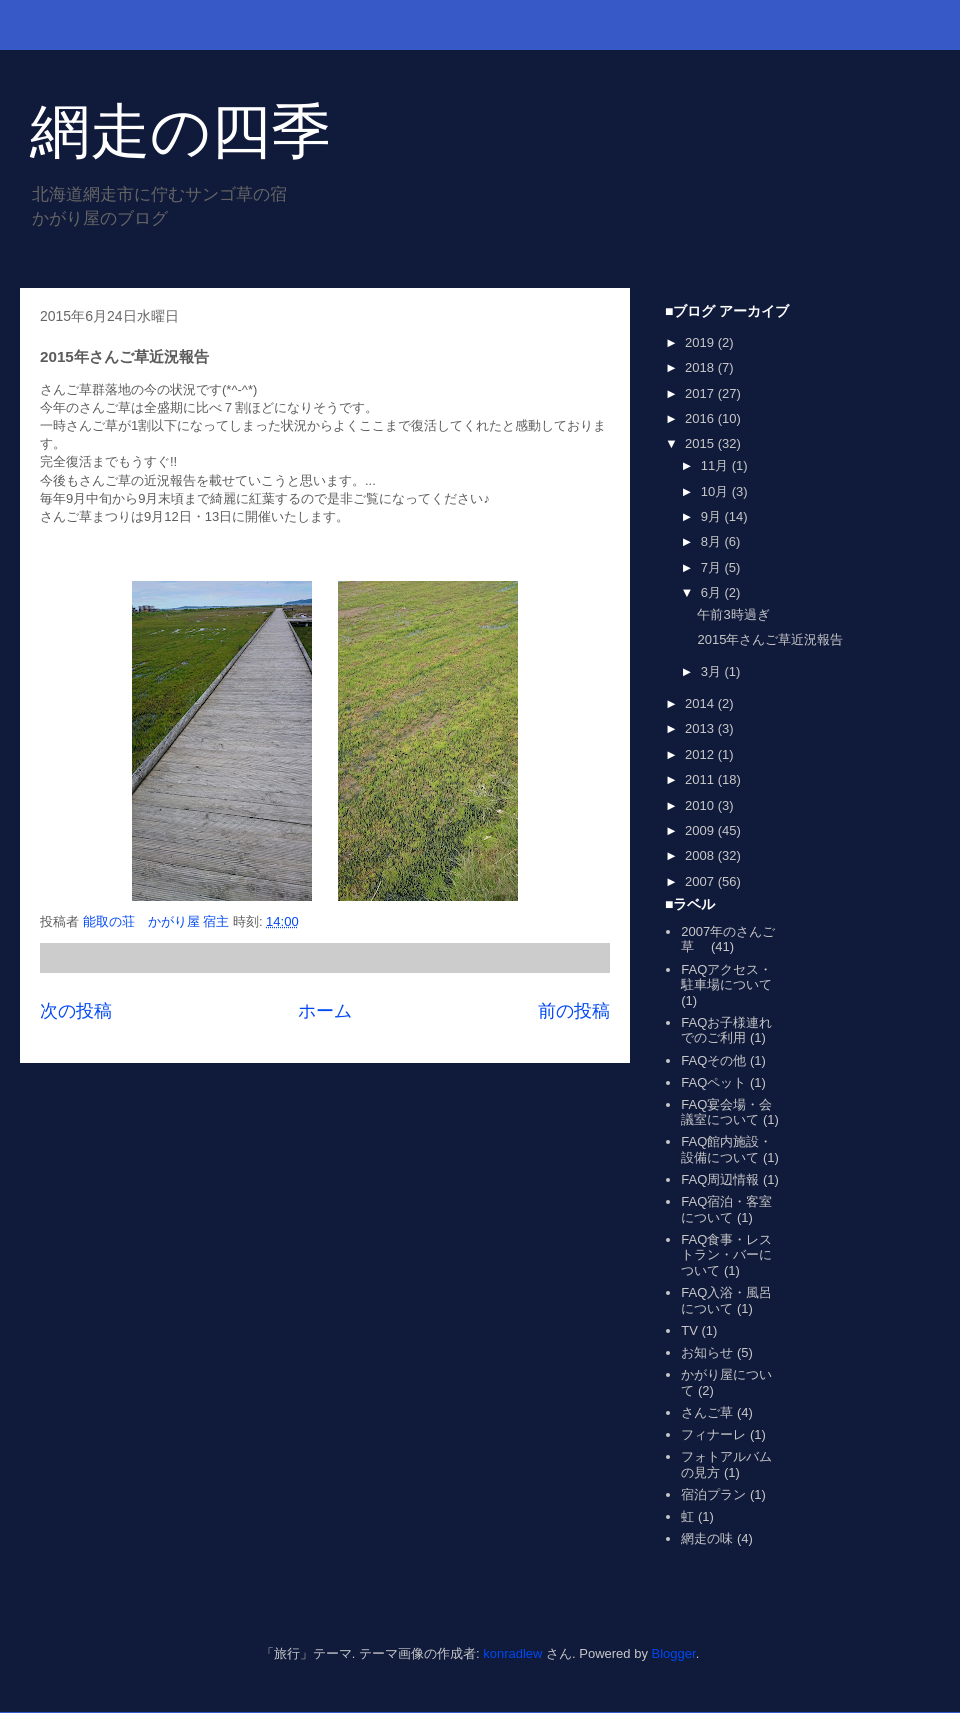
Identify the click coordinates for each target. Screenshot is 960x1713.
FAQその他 (713, 1060)
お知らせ (707, 1352)
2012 (701, 754)
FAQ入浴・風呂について (726, 1300)
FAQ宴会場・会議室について (726, 1112)
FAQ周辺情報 (720, 1179)
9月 (713, 516)
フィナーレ (713, 1434)
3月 (713, 671)
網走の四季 (180, 131)
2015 (701, 443)
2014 (701, 703)
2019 (701, 342)
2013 (701, 728)
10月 (716, 491)
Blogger (674, 1653)
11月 (716, 465)
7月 (713, 567)
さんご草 (707, 1412)
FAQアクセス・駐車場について (726, 977)
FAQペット (713, 1082)
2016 (701, 418)
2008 (701, 855)
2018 (701, 367)
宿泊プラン (713, 1494)
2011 (701, 779)
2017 (701, 393)
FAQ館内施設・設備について (726, 1149)
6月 (713, 592)
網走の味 (707, 1538)
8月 (713, 541)
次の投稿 (76, 1011)
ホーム (325, 1011)
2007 (701, 881)
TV (689, 1330)
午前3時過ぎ (733, 614)
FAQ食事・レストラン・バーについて (726, 1255)
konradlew (512, 1653)
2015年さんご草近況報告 (770, 639)
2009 (701, 830)
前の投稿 (574, 1011)
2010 (701, 805)
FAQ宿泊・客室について (726, 1209)
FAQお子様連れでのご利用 (726, 1030)
